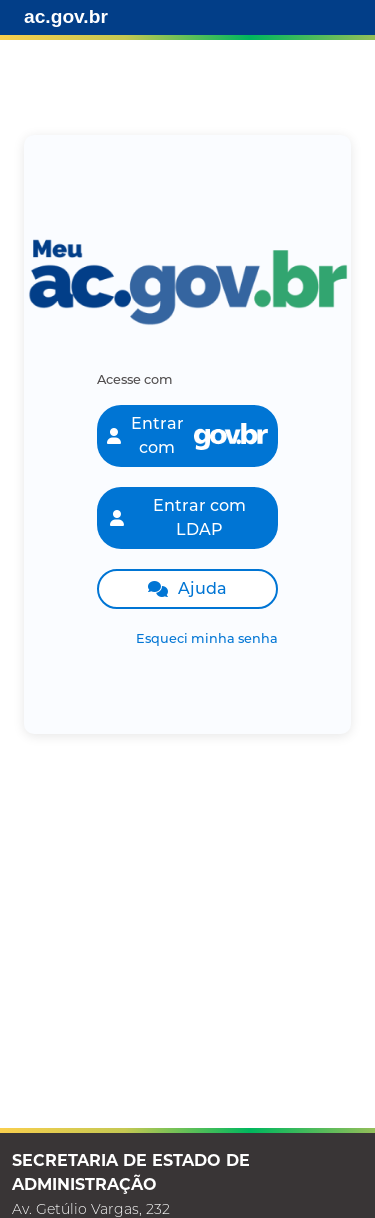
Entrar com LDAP (178, 517)
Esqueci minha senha (207, 638)
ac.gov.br (66, 16)
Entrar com (188, 435)
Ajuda (187, 588)
